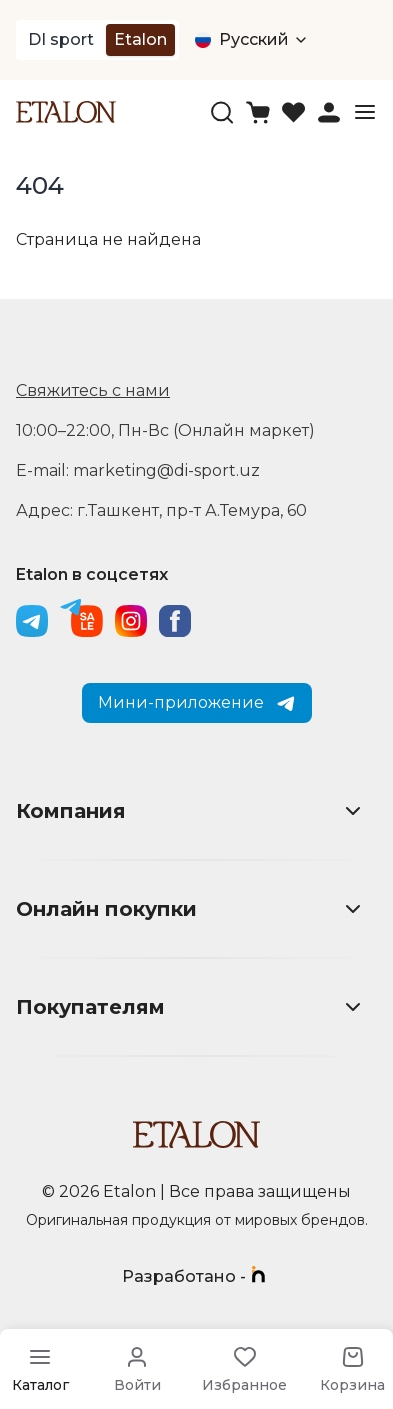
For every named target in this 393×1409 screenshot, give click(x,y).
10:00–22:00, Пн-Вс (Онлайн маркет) (165, 430)
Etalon (140, 39)
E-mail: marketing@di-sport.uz (138, 470)
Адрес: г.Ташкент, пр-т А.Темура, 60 (161, 510)
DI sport (61, 39)
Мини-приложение (197, 703)
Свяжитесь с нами (93, 390)
